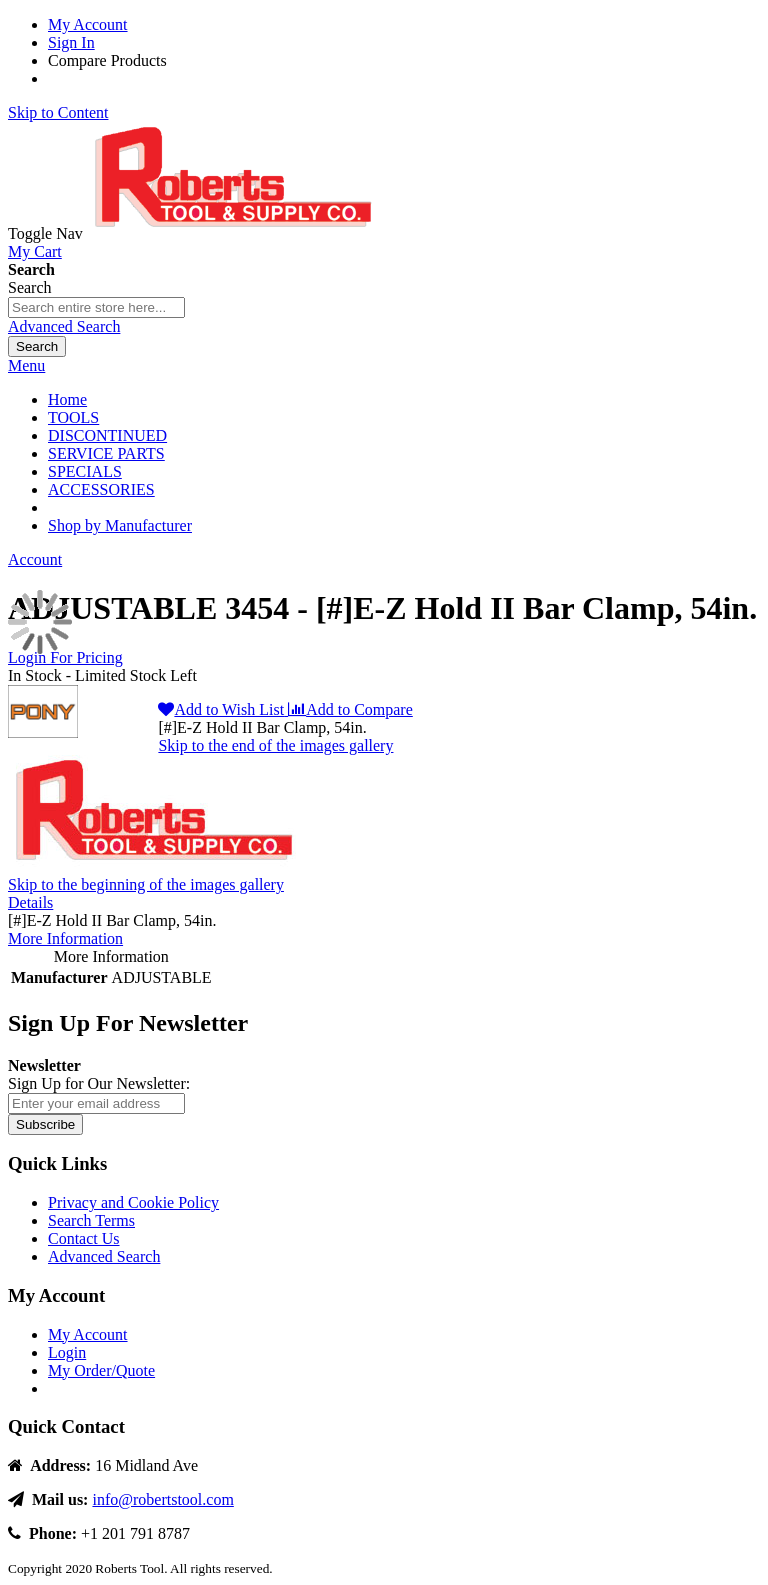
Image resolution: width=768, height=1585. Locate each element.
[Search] (37, 346)
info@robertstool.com (162, 1499)
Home (67, 399)
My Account (88, 24)
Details (30, 902)
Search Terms (91, 1220)
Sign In (71, 42)
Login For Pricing (65, 657)
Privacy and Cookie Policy (133, 1202)
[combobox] (96, 307)
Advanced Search (64, 326)
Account (35, 559)
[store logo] (237, 233)
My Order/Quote (101, 1370)
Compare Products (107, 60)
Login (67, 1352)
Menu (26, 365)
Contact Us (84, 1238)
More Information (65, 938)
